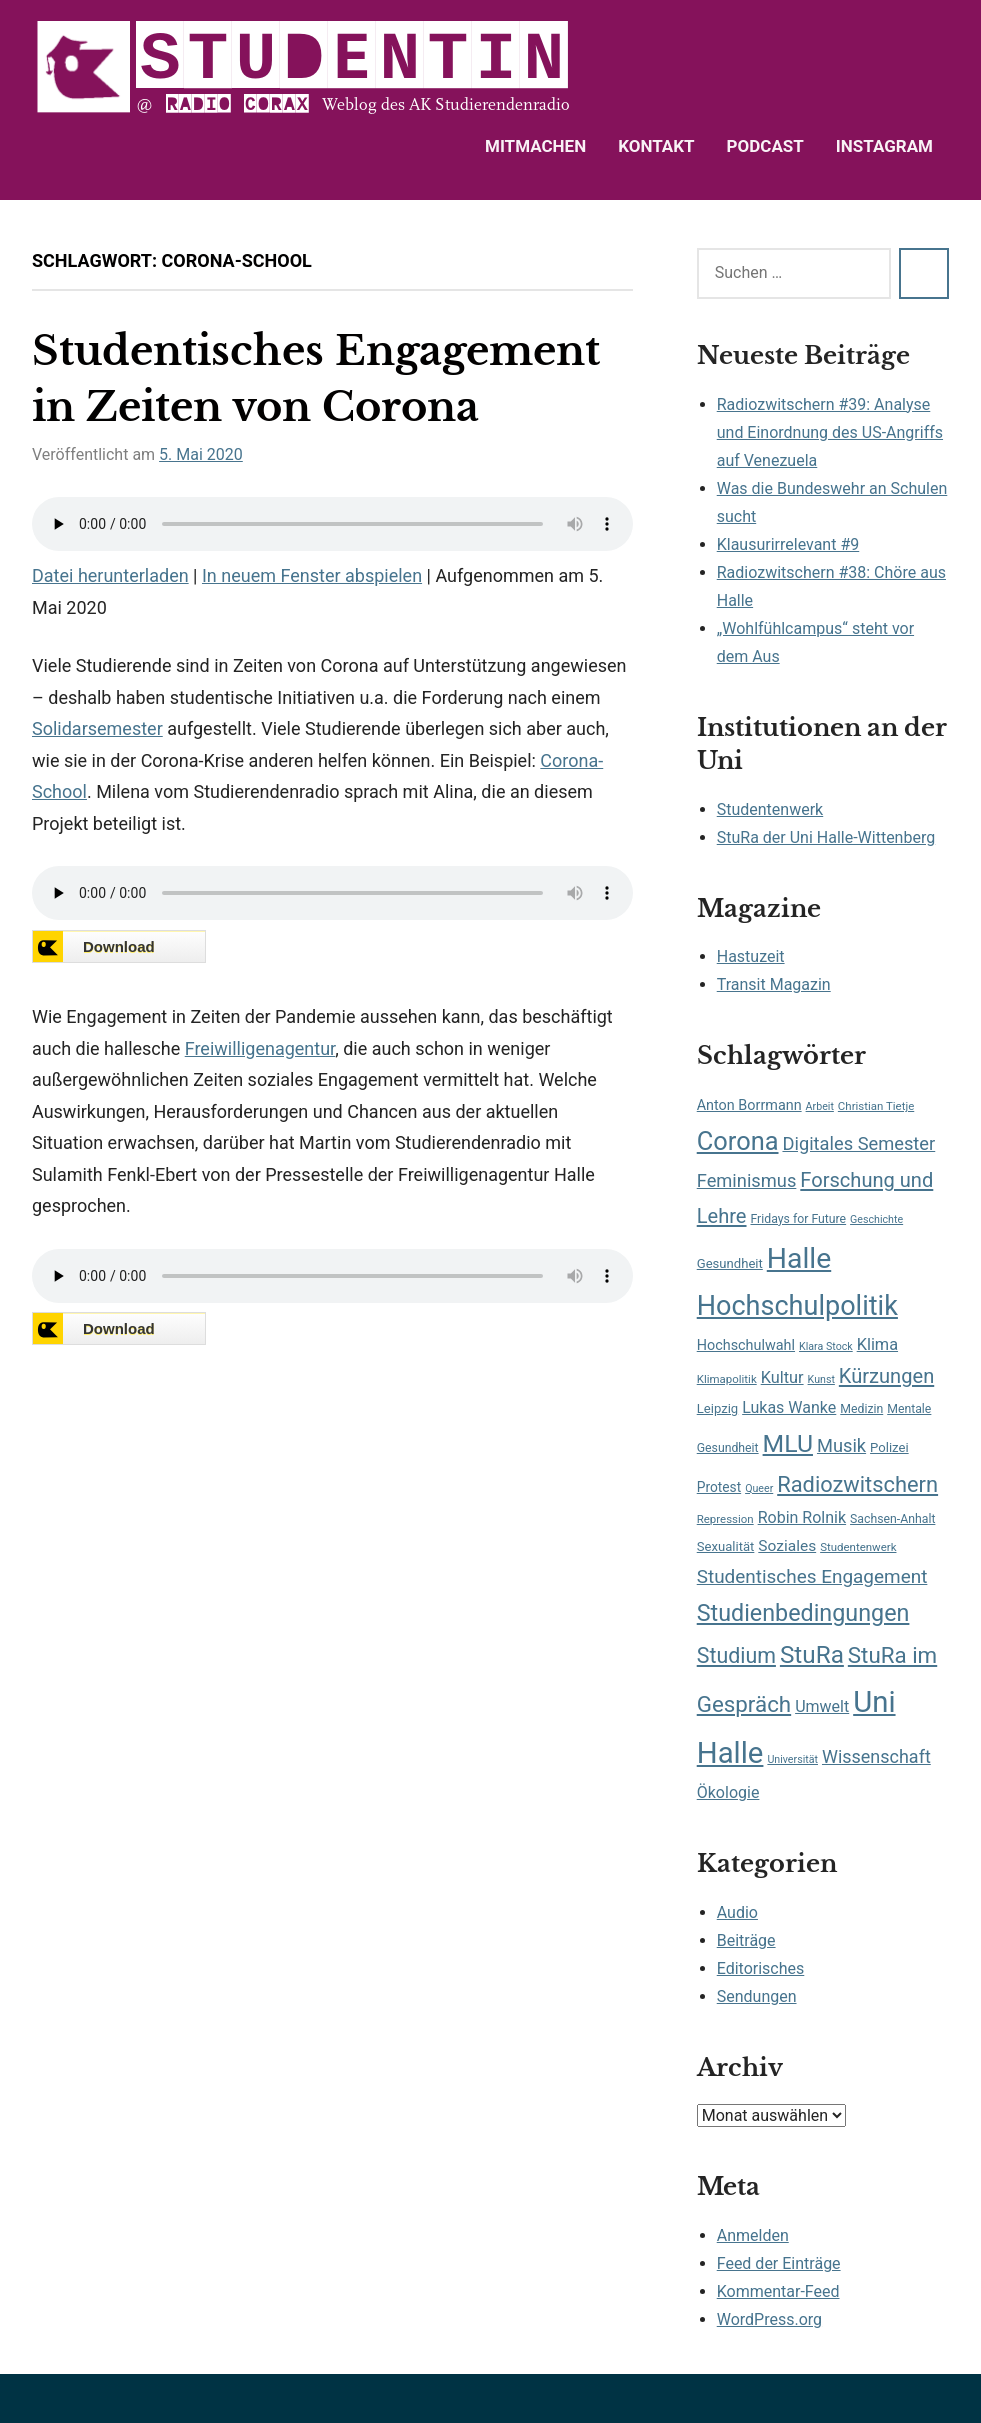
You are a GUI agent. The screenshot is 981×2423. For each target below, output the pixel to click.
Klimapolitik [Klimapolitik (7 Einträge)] (727, 1379)
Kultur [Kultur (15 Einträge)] (782, 1377)
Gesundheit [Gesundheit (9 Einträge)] (730, 1263)
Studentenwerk (770, 809)
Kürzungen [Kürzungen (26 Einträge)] (886, 1376)
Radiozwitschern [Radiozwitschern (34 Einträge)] (857, 1484)
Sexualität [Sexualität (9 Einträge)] (726, 1546)
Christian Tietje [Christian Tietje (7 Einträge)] (876, 1106)
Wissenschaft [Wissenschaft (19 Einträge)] (876, 1756)
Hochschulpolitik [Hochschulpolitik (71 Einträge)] (797, 1306)
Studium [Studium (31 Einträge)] (736, 1655)
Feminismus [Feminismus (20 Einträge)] (747, 1180)
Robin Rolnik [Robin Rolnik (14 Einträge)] (802, 1517)
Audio (737, 1912)
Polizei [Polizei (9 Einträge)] (889, 1447)
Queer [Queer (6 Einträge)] (759, 1488)
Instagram (884, 146)
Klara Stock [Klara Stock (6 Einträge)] (826, 1346)
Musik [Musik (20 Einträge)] (841, 1445)
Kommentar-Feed (778, 2291)
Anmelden (753, 2235)
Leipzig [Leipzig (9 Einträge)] (717, 1408)
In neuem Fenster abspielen (312, 575)
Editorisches (761, 1968)
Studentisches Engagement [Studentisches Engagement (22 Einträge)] (812, 1576)
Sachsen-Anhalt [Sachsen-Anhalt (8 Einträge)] (892, 1519)
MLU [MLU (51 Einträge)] (788, 1443)
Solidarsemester (97, 728)
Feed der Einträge (779, 2263)
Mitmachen (535, 146)
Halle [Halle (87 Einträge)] (799, 1258)
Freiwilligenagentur (260, 1048)
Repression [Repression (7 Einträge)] (725, 1519)
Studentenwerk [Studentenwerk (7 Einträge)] (858, 1547)
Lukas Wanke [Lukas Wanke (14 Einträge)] (789, 1407)
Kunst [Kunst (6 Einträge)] (821, 1379)
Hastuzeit (751, 956)
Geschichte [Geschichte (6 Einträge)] (876, 1219)
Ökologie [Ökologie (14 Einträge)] (728, 1792)
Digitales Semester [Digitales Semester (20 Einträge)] (858, 1143)
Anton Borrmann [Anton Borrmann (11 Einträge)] (749, 1105)
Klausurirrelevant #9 (788, 544)
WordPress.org (769, 2319)
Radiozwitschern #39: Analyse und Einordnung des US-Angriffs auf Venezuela (830, 432)
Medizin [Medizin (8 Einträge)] (861, 1409)
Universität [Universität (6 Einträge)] (792, 1759)
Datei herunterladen (110, 575)
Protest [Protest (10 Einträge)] (719, 1487)
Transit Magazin (774, 984)
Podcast (765, 146)
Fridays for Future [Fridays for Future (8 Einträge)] (798, 1219)
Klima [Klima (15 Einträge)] (877, 1344)
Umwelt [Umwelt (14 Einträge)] (822, 1706)
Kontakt (656, 146)
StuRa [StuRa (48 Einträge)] (812, 1654)
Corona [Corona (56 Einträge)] (738, 1141)
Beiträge (746, 1940)
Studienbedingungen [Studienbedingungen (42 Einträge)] (803, 1613)
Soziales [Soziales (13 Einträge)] (787, 1546)
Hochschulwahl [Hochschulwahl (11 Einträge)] (746, 1345)
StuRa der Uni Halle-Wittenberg (826, 837)
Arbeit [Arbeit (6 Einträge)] (820, 1106)
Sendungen (757, 1996)
